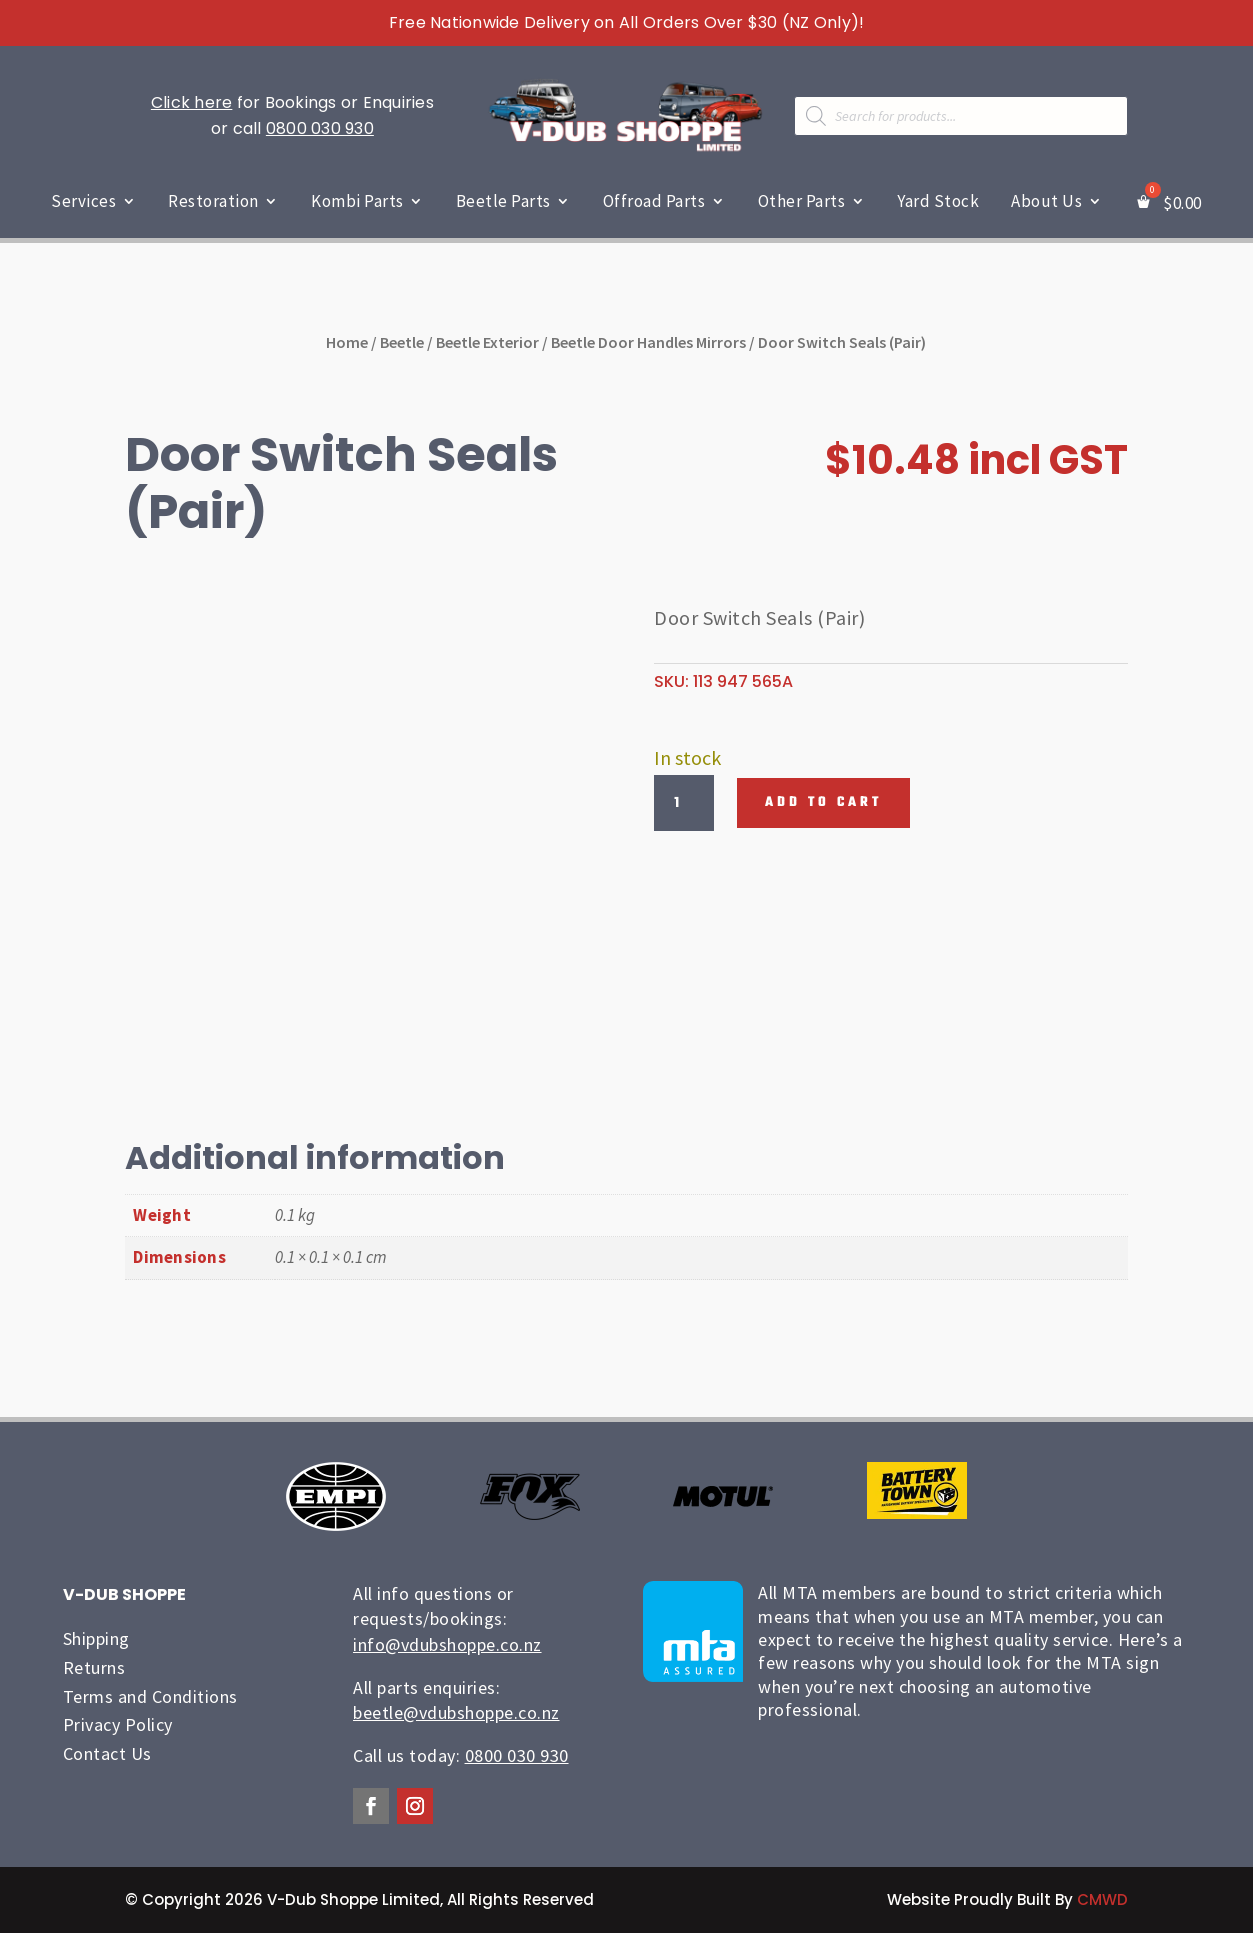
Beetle (402, 342)
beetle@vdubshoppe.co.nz (456, 1712)
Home (347, 342)
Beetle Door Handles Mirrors (648, 342)
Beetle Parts (503, 201)
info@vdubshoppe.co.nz (447, 1644)
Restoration (213, 201)
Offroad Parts (654, 201)
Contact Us (107, 1753)
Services (83, 201)
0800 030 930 (320, 128)
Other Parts (802, 201)
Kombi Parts (357, 201)
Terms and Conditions (150, 1696)
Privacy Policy (118, 1724)
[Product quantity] (684, 803)
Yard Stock (938, 201)
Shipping (96, 1638)
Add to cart (823, 802)
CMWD (1102, 1899)
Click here (192, 102)
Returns (94, 1667)
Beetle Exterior (487, 342)
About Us (1046, 201)
